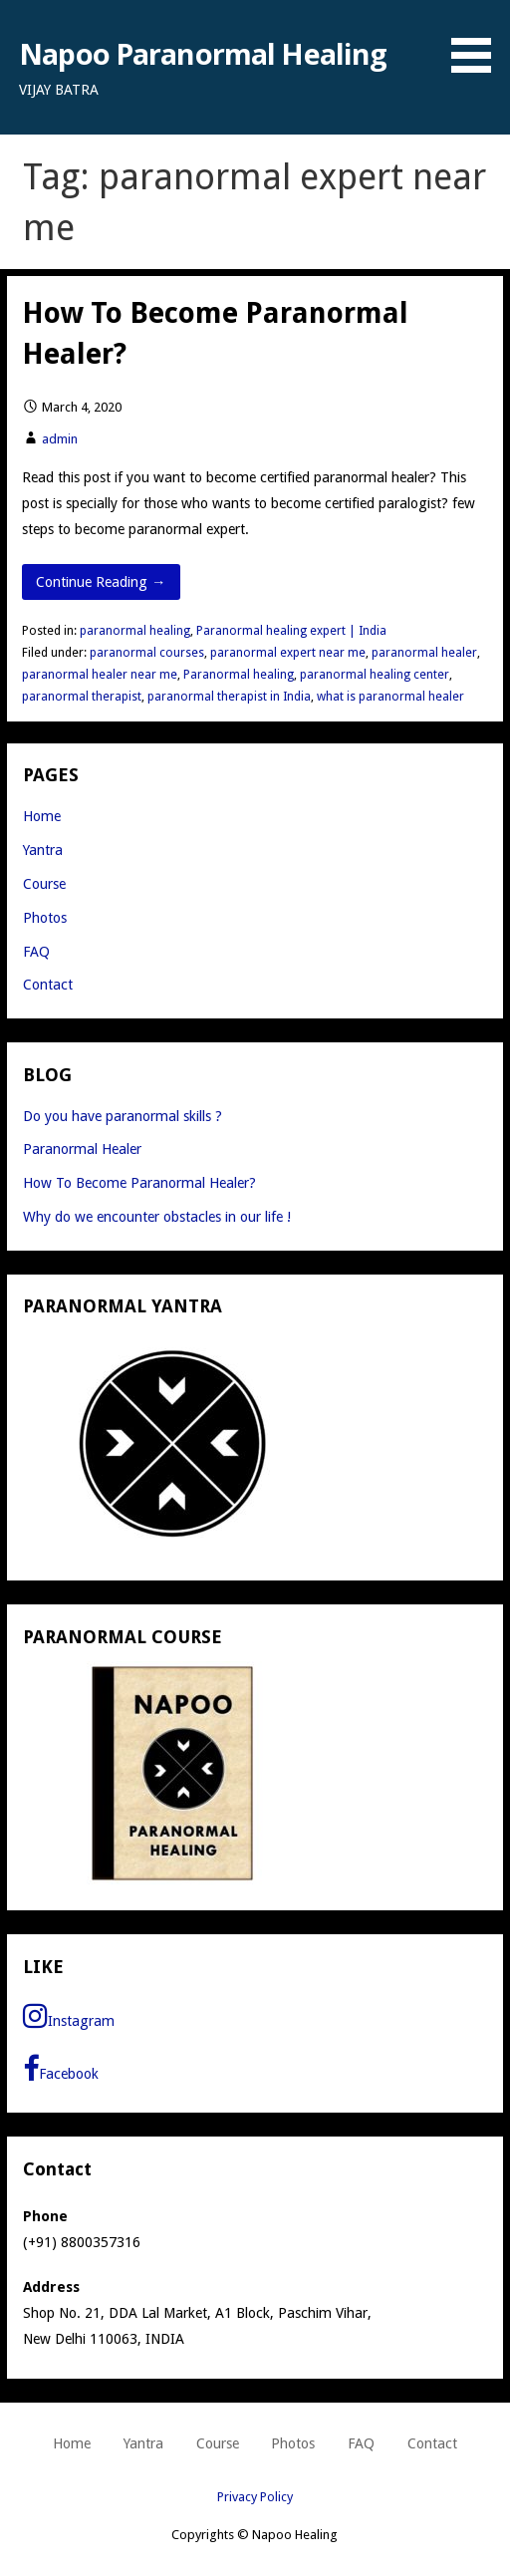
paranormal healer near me (99, 675)
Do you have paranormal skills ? (122, 1116)
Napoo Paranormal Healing (202, 53)
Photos (45, 918)
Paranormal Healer (82, 1149)
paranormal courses (147, 653)
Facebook (61, 2069)
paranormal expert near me (288, 653)
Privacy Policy (255, 2496)
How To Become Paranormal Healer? (139, 1183)
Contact (48, 985)
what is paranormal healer (390, 697)
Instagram (69, 2016)
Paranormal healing (238, 675)
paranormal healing (135, 631)
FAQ (36, 952)
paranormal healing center (374, 675)
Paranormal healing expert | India (291, 631)
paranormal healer (424, 653)
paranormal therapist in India (229, 697)
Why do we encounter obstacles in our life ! (157, 1217)
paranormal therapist (81, 697)
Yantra (43, 850)
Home (42, 816)
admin (60, 438)
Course (44, 884)
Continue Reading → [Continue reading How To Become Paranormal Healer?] (100, 582)
